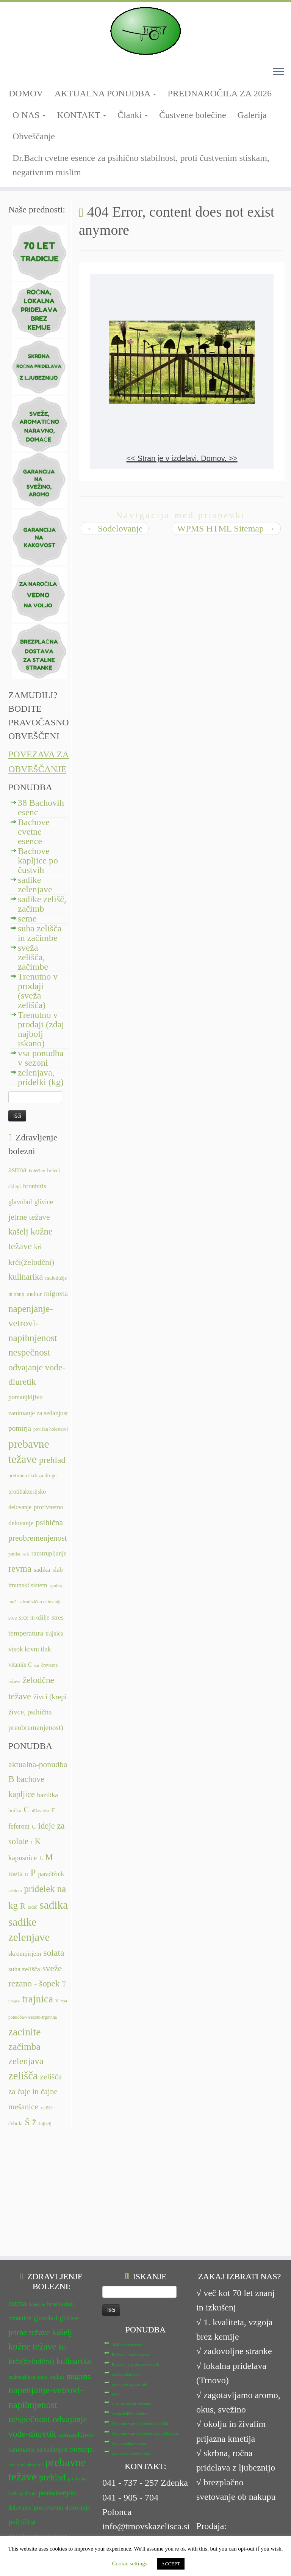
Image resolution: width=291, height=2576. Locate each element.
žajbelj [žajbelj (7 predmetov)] (45, 2123)
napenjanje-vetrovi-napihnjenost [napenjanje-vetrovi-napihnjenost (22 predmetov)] (32, 1323)
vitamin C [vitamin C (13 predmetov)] (20, 1664)
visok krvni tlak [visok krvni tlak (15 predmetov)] (29, 1649)
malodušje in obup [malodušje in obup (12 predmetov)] (27, 2259)
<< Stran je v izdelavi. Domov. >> (182, 458)
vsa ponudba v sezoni (41, 1058)
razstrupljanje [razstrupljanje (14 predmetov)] (49, 1553)
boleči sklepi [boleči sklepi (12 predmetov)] (60, 2186)
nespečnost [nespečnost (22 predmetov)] (29, 1352)
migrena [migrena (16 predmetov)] (56, 1293)
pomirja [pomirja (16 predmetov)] (19, 1428)
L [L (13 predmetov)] (41, 1858)
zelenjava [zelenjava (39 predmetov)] (26, 2061)
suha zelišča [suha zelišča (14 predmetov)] (24, 1969)
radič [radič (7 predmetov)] (32, 1907)
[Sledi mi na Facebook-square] (11, 75)
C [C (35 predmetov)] (26, 1809)
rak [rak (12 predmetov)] (25, 1554)
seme (27, 918)
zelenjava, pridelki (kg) (41, 1077)
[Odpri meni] (278, 72)
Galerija (252, 115)
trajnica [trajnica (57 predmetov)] (37, 1999)
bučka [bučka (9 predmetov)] (14, 1810)
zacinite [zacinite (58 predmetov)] (24, 2032)
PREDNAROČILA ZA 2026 (219, 93)
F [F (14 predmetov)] (53, 1810)
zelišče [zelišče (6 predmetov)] (47, 2107)
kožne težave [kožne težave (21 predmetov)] (32, 2229)
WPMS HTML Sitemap (226, 528)
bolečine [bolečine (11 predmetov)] (37, 1170)
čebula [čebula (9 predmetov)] (15, 2123)
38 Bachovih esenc (41, 807)
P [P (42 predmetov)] (33, 1873)
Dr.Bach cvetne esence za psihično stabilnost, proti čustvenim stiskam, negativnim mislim (141, 165)
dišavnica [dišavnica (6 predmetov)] (40, 1810)
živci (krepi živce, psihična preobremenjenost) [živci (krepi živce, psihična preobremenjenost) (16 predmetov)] (37, 1712)
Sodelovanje (114, 528)
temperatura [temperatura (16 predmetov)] (25, 1633)
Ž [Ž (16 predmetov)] (34, 2123)
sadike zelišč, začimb (42, 904)
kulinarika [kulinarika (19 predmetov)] (25, 1277)
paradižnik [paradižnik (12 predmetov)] (51, 1874)
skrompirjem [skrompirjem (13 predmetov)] (24, 1953)
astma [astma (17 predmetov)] (17, 1169)
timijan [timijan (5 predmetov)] (14, 2001)
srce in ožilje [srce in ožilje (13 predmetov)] (34, 1617)
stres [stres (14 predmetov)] (57, 1617)
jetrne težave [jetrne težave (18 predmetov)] (29, 1217)
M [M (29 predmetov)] (49, 1857)
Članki (132, 115)
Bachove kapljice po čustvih (38, 860)
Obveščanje (34, 136)
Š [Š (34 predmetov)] (27, 2122)
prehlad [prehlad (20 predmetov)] (52, 1460)
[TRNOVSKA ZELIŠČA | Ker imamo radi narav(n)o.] (145, 31)
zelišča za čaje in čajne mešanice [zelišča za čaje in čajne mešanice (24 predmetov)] (35, 2091)
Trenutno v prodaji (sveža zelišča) (38, 991)
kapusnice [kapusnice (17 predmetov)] (22, 1858)
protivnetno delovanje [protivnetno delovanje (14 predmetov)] (62, 2390)
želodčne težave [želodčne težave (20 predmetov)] (51, 2506)
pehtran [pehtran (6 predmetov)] (15, 1890)
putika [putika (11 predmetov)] (14, 1554)
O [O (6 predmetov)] (26, 1874)
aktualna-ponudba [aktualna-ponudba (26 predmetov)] (37, 1764)
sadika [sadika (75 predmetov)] (53, 1905)
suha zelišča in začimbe (39, 933)
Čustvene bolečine (192, 115)
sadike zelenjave (35, 884)
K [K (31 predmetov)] (38, 1841)
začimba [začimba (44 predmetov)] (24, 2046)
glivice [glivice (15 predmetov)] (43, 1202)
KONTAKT (81, 115)
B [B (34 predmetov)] (11, 1779)
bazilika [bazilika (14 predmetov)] (47, 1795)
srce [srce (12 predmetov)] (12, 1618)
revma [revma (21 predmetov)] (19, 1568)
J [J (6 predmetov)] (32, 1842)
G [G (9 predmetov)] (34, 1827)
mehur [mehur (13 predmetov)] (34, 1294)
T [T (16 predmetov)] (64, 1984)
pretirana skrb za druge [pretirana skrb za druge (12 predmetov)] (32, 1475)
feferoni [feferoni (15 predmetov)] (19, 1826)
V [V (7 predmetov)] (57, 2001)
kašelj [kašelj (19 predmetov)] (18, 1231)
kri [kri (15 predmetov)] (38, 1247)
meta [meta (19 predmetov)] (15, 1874)
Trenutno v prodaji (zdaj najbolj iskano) (41, 1029)
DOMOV (26, 93)
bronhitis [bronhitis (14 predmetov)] (34, 1186)
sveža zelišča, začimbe (33, 957)
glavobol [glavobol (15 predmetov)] (20, 1202)
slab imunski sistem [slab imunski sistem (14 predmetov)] (33, 2448)
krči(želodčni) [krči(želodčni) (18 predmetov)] (31, 1262)
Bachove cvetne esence (34, 831)
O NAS (29, 115)
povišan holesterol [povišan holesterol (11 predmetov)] (50, 1429)
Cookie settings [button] (129, 2563)
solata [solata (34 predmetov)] (54, 1953)
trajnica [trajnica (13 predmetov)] (54, 1633)
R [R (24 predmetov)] (22, 1906)
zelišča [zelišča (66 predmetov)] (23, 2076)
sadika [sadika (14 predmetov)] (42, 1569)
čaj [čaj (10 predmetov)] (36, 1665)
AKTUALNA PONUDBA (105, 93)
